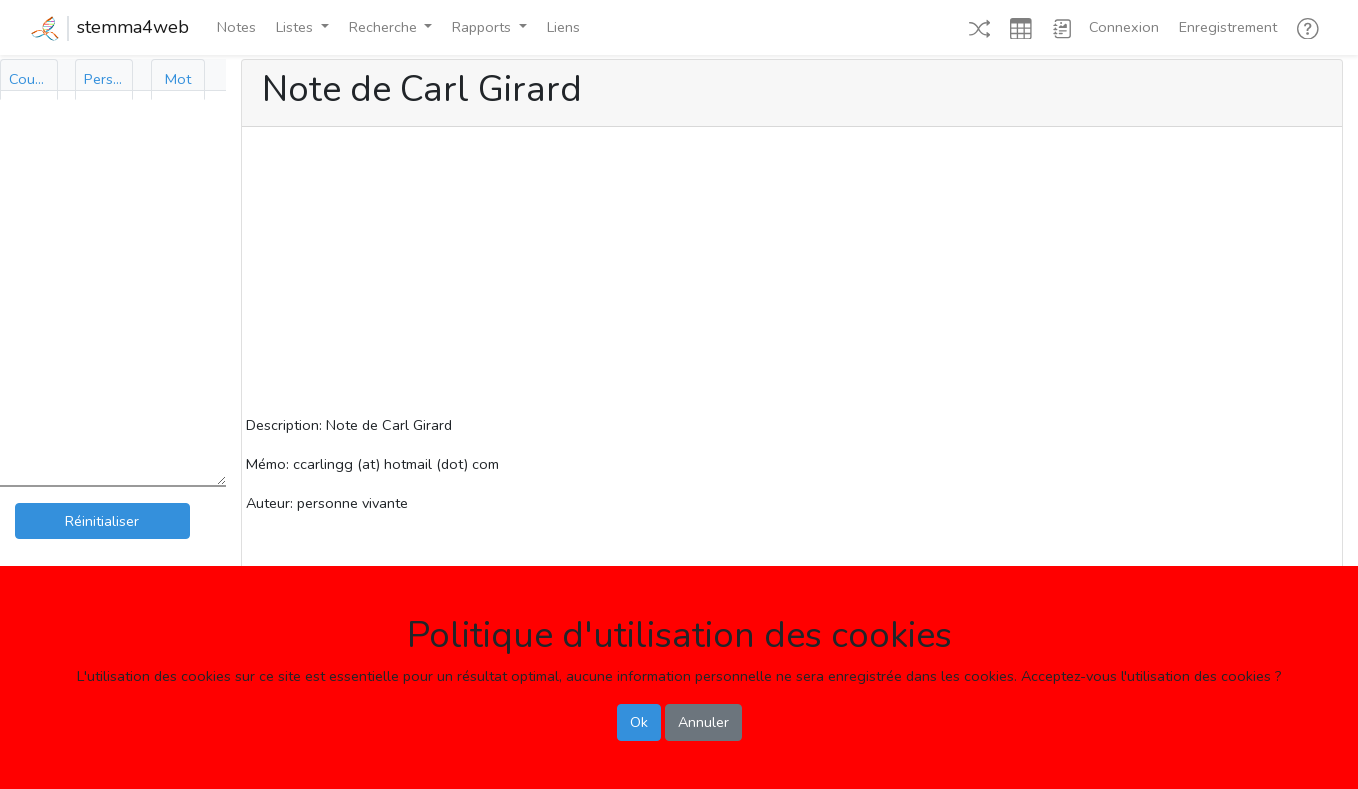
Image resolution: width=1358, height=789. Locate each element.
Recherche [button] (385, 27)
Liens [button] (563, 27)
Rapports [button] (483, 27)
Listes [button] (296, 27)
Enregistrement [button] (1228, 27)
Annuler (703, 722)
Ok (639, 722)
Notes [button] (236, 27)
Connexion (1124, 27)
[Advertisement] (792, 274)
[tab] (29, 79)
